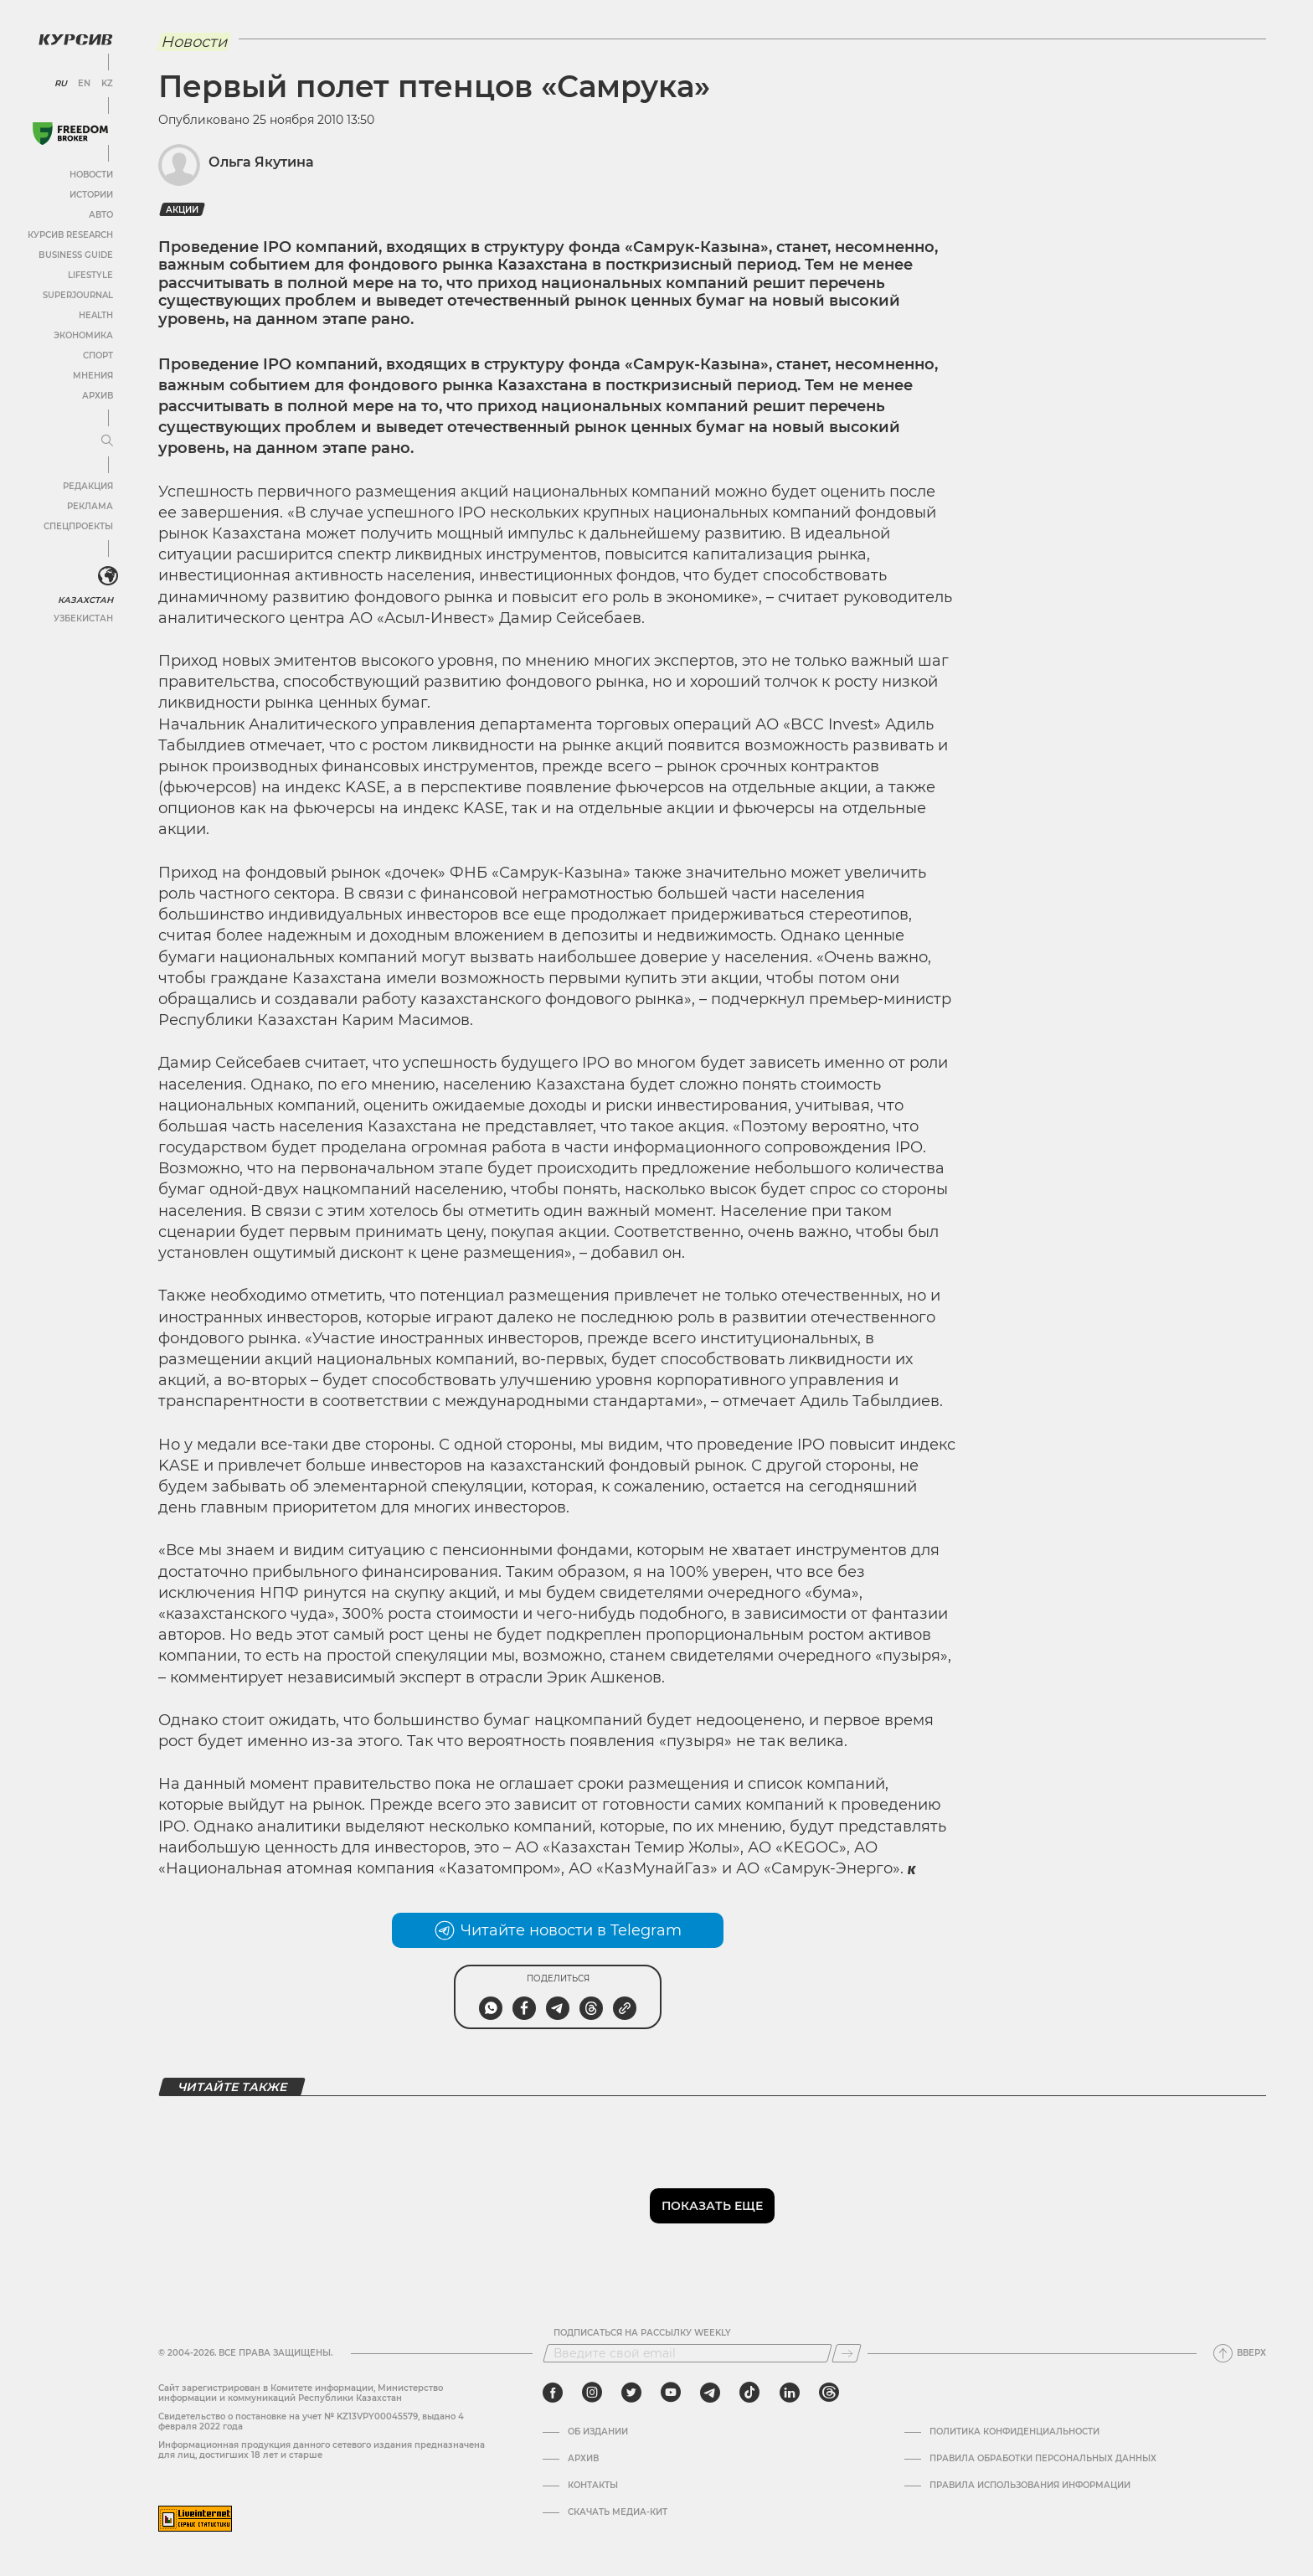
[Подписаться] (846, 2353)
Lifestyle (90, 275)
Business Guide (76, 255)
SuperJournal (78, 295)
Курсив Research (70, 234)
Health (96, 315)
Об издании (598, 2432)
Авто (101, 214)
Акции (182, 209)
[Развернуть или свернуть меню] (107, 441)
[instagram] (592, 2393)
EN (84, 84)
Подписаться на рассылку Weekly (642, 2333)
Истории (91, 194)
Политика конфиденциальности (1014, 2432)
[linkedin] (789, 2393)
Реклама (90, 506)
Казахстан (86, 600)
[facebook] (553, 2393)
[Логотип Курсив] (75, 39)
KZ (107, 84)
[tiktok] (749, 2393)
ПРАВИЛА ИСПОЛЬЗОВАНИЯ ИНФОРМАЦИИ (1029, 2486)
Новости (91, 174)
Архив (97, 395)
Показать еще (712, 2205)
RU (60, 84)
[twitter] (631, 2393)
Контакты (593, 2486)
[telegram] (710, 2393)
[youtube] (671, 2393)
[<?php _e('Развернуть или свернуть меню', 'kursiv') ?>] (108, 576)
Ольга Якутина (261, 162)
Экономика (83, 335)
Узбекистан (83, 618)
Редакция (88, 486)
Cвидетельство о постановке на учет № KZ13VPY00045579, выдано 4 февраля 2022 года (311, 2421)
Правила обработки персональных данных (1042, 2459)
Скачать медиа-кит (617, 2512)
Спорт (98, 355)
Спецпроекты (78, 526)
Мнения (93, 375)
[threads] (829, 2393)
